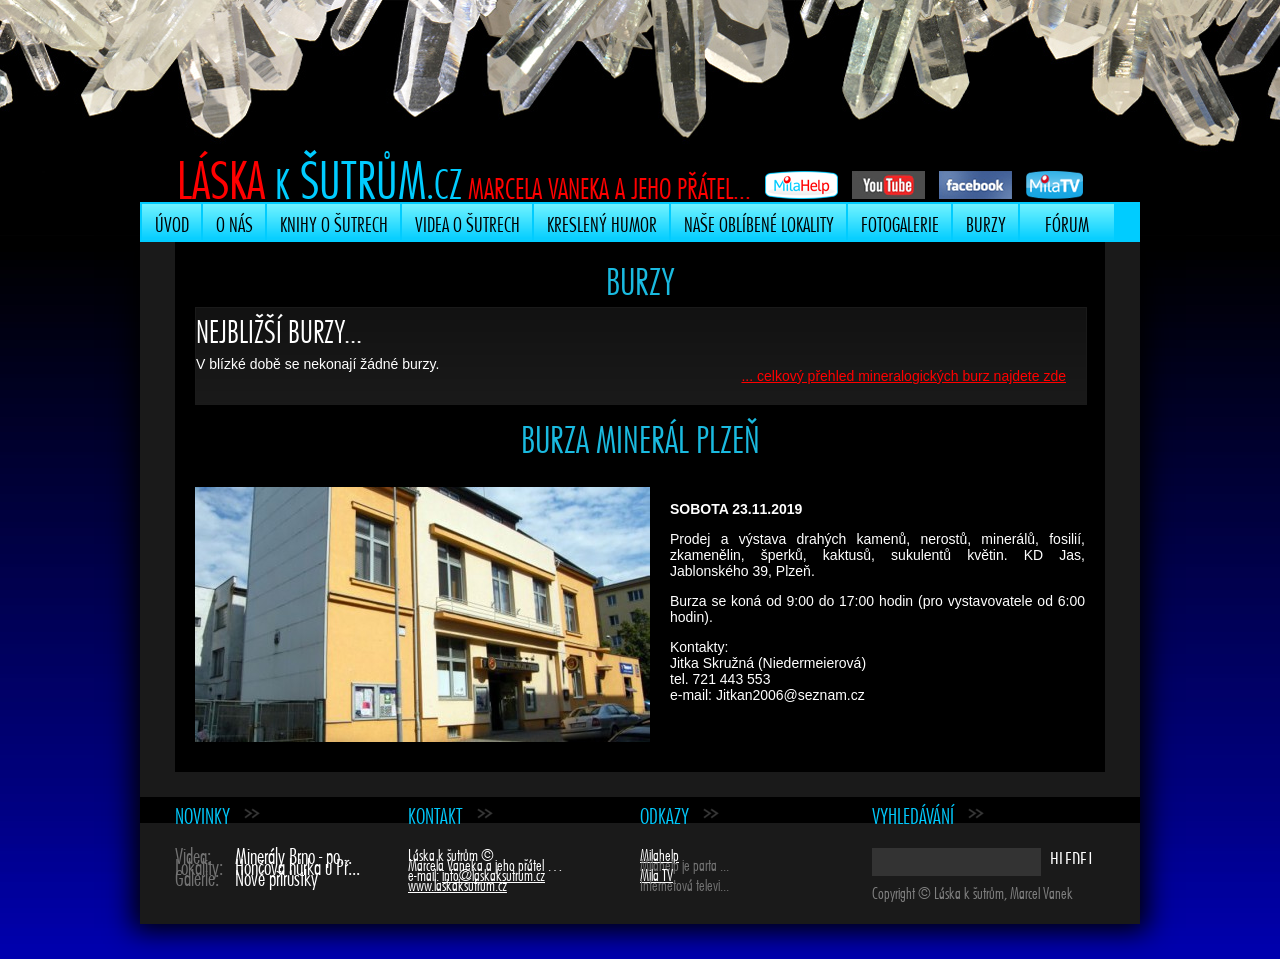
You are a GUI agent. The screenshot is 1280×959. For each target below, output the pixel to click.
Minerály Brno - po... (293, 853)
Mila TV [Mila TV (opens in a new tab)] (656, 873)
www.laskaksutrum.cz (457, 883)
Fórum (1067, 222)
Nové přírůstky (276, 875)
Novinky (202, 813)
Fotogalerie (900, 222)
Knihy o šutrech (334, 222)
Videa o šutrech (467, 222)
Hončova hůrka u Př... (297, 864)
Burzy (986, 222)
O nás (234, 222)
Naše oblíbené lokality (759, 222)
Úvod (172, 222)
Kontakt (435, 813)
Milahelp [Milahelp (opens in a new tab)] (659, 853)
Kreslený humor (602, 222)
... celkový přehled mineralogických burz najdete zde (903, 376)
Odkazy (664, 813)
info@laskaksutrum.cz (493, 873)
